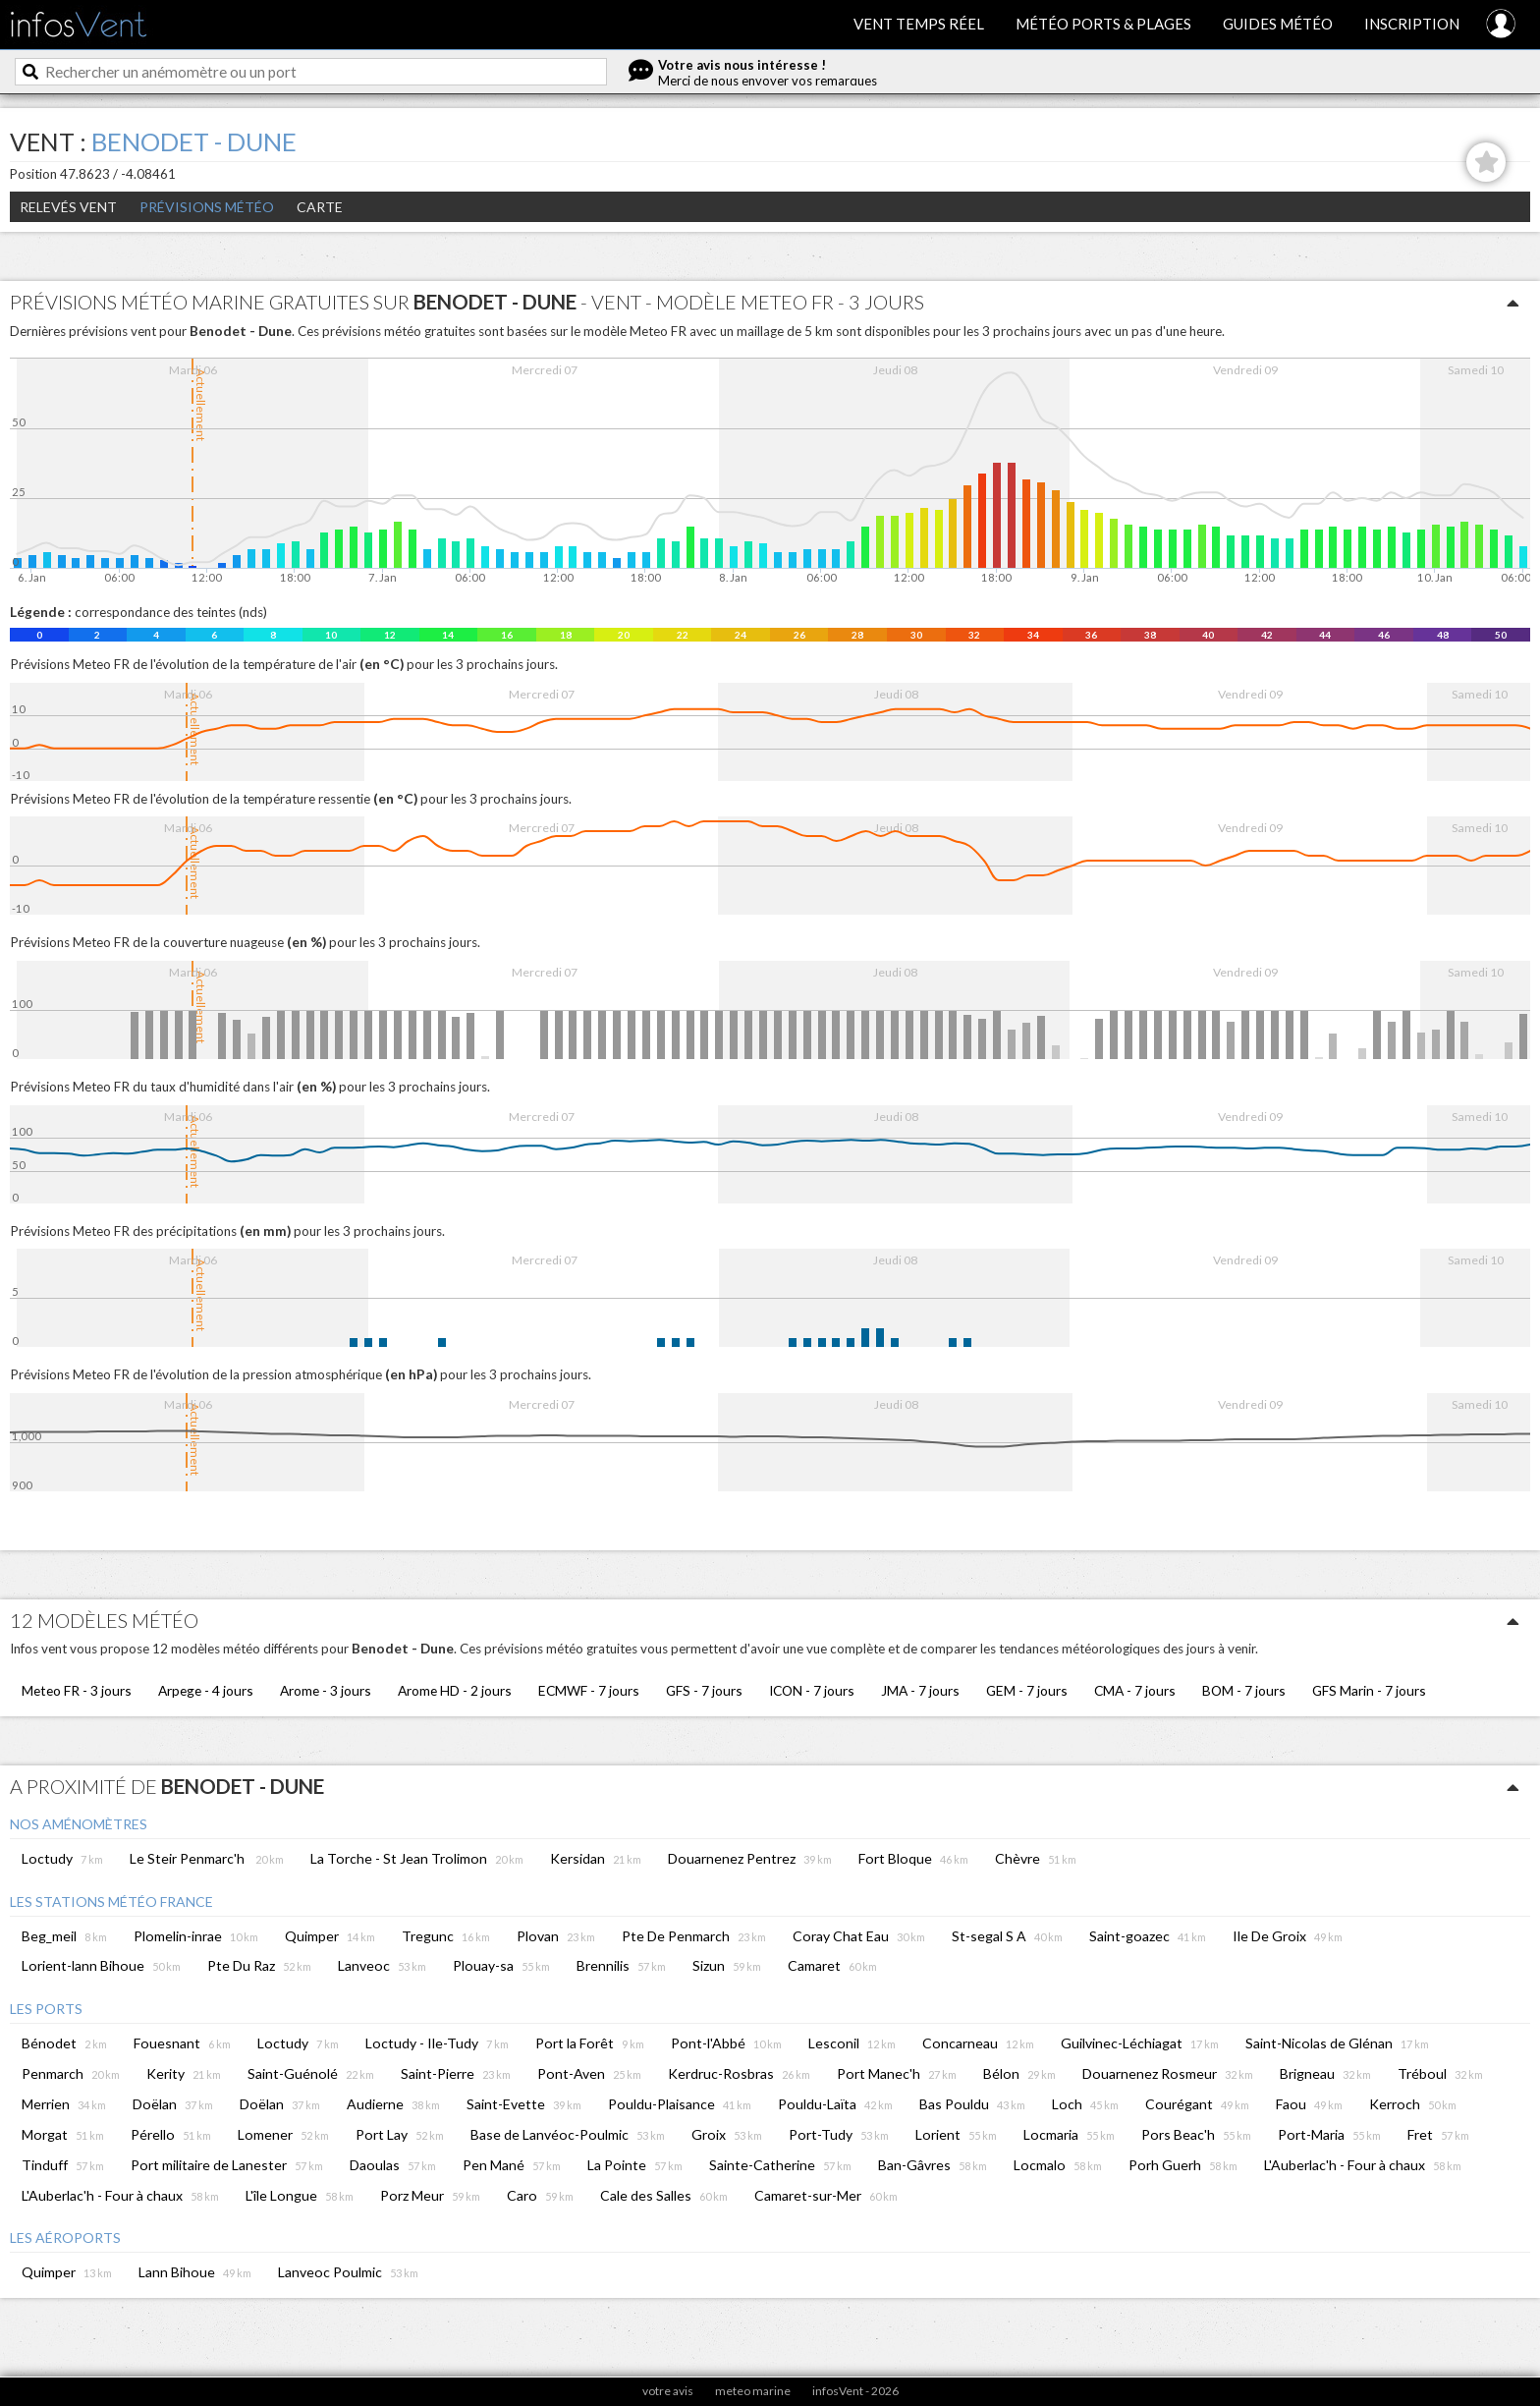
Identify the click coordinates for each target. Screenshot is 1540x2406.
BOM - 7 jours (1244, 1690)
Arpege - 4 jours (205, 1690)
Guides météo (1278, 23)
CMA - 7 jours (1135, 1690)
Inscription (1411, 23)
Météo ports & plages (1103, 23)
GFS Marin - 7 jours (1369, 1690)
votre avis (667, 2390)
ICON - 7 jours (811, 1690)
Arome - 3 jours (325, 1690)
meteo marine (753, 2390)
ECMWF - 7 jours (588, 1690)
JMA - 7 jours (920, 1690)
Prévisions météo (206, 206)
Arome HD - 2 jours (455, 1690)
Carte (320, 206)
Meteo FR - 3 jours (77, 1690)
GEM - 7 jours (1027, 1690)
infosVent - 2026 (855, 2390)
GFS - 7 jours (704, 1690)
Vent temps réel (918, 23)
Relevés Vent (68, 206)
